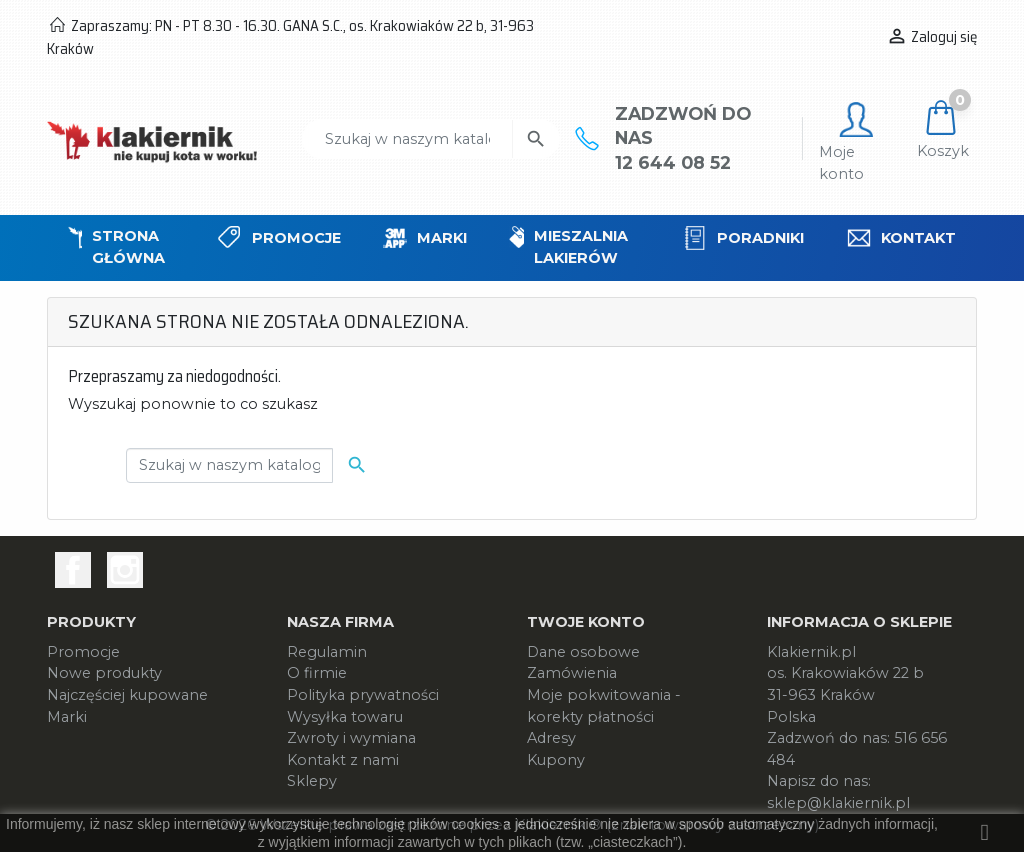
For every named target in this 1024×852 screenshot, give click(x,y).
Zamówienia (572, 673)
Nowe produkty (104, 673)
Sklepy (312, 781)
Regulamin (327, 652)
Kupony (556, 760)
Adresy (551, 738)
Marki (67, 717)
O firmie (317, 673)
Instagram (125, 570)
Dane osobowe (583, 652)
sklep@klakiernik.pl (838, 803)
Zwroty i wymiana (351, 738)
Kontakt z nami (343, 760)
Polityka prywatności (363, 695)
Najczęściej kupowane (127, 695)
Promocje (83, 652)
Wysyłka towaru (345, 717)
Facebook (73, 570)
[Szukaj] (407, 139)
